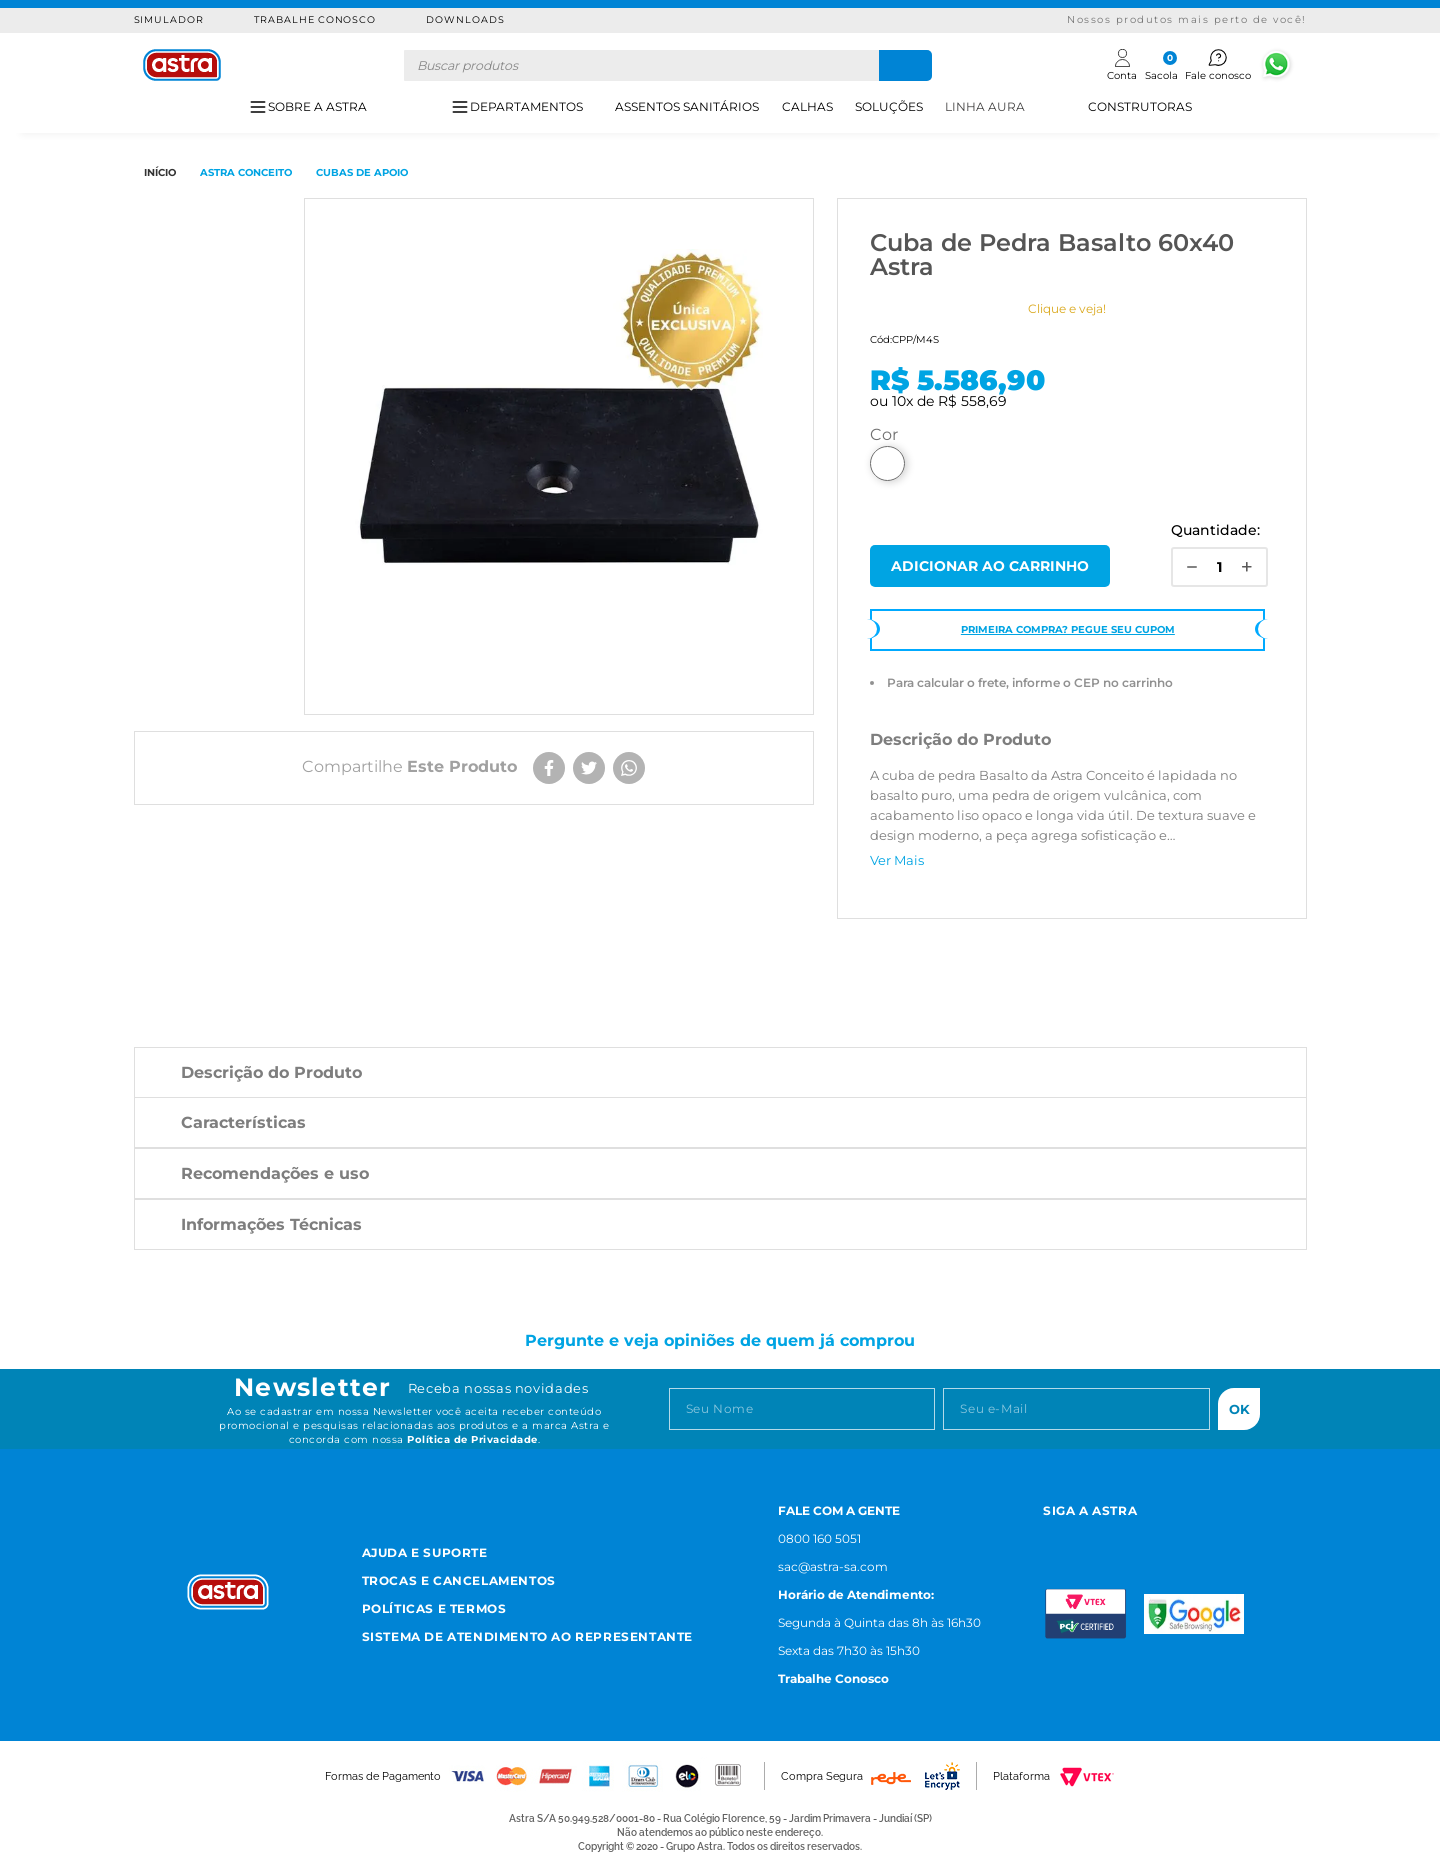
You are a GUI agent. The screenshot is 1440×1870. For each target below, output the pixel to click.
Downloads (465, 19)
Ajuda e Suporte (425, 1552)
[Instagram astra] (1051, 1536)
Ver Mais (897, 860)
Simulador (169, 19)
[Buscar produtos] (905, 65)
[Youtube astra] (1145, 1536)
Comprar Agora (990, 566)
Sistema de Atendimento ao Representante (527, 1636)
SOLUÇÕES (889, 106)
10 (902, 401)
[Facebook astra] (1096, 1536)
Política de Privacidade (472, 1439)
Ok (1239, 1409)
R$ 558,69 (972, 401)
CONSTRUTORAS (1140, 106)
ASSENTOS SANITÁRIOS (687, 106)
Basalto (887, 463)
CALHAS (807, 106)
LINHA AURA (985, 106)
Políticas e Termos (434, 1608)
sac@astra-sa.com (833, 1566)
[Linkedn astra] (1194, 1536)
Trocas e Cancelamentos (459, 1580)
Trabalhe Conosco (315, 19)
